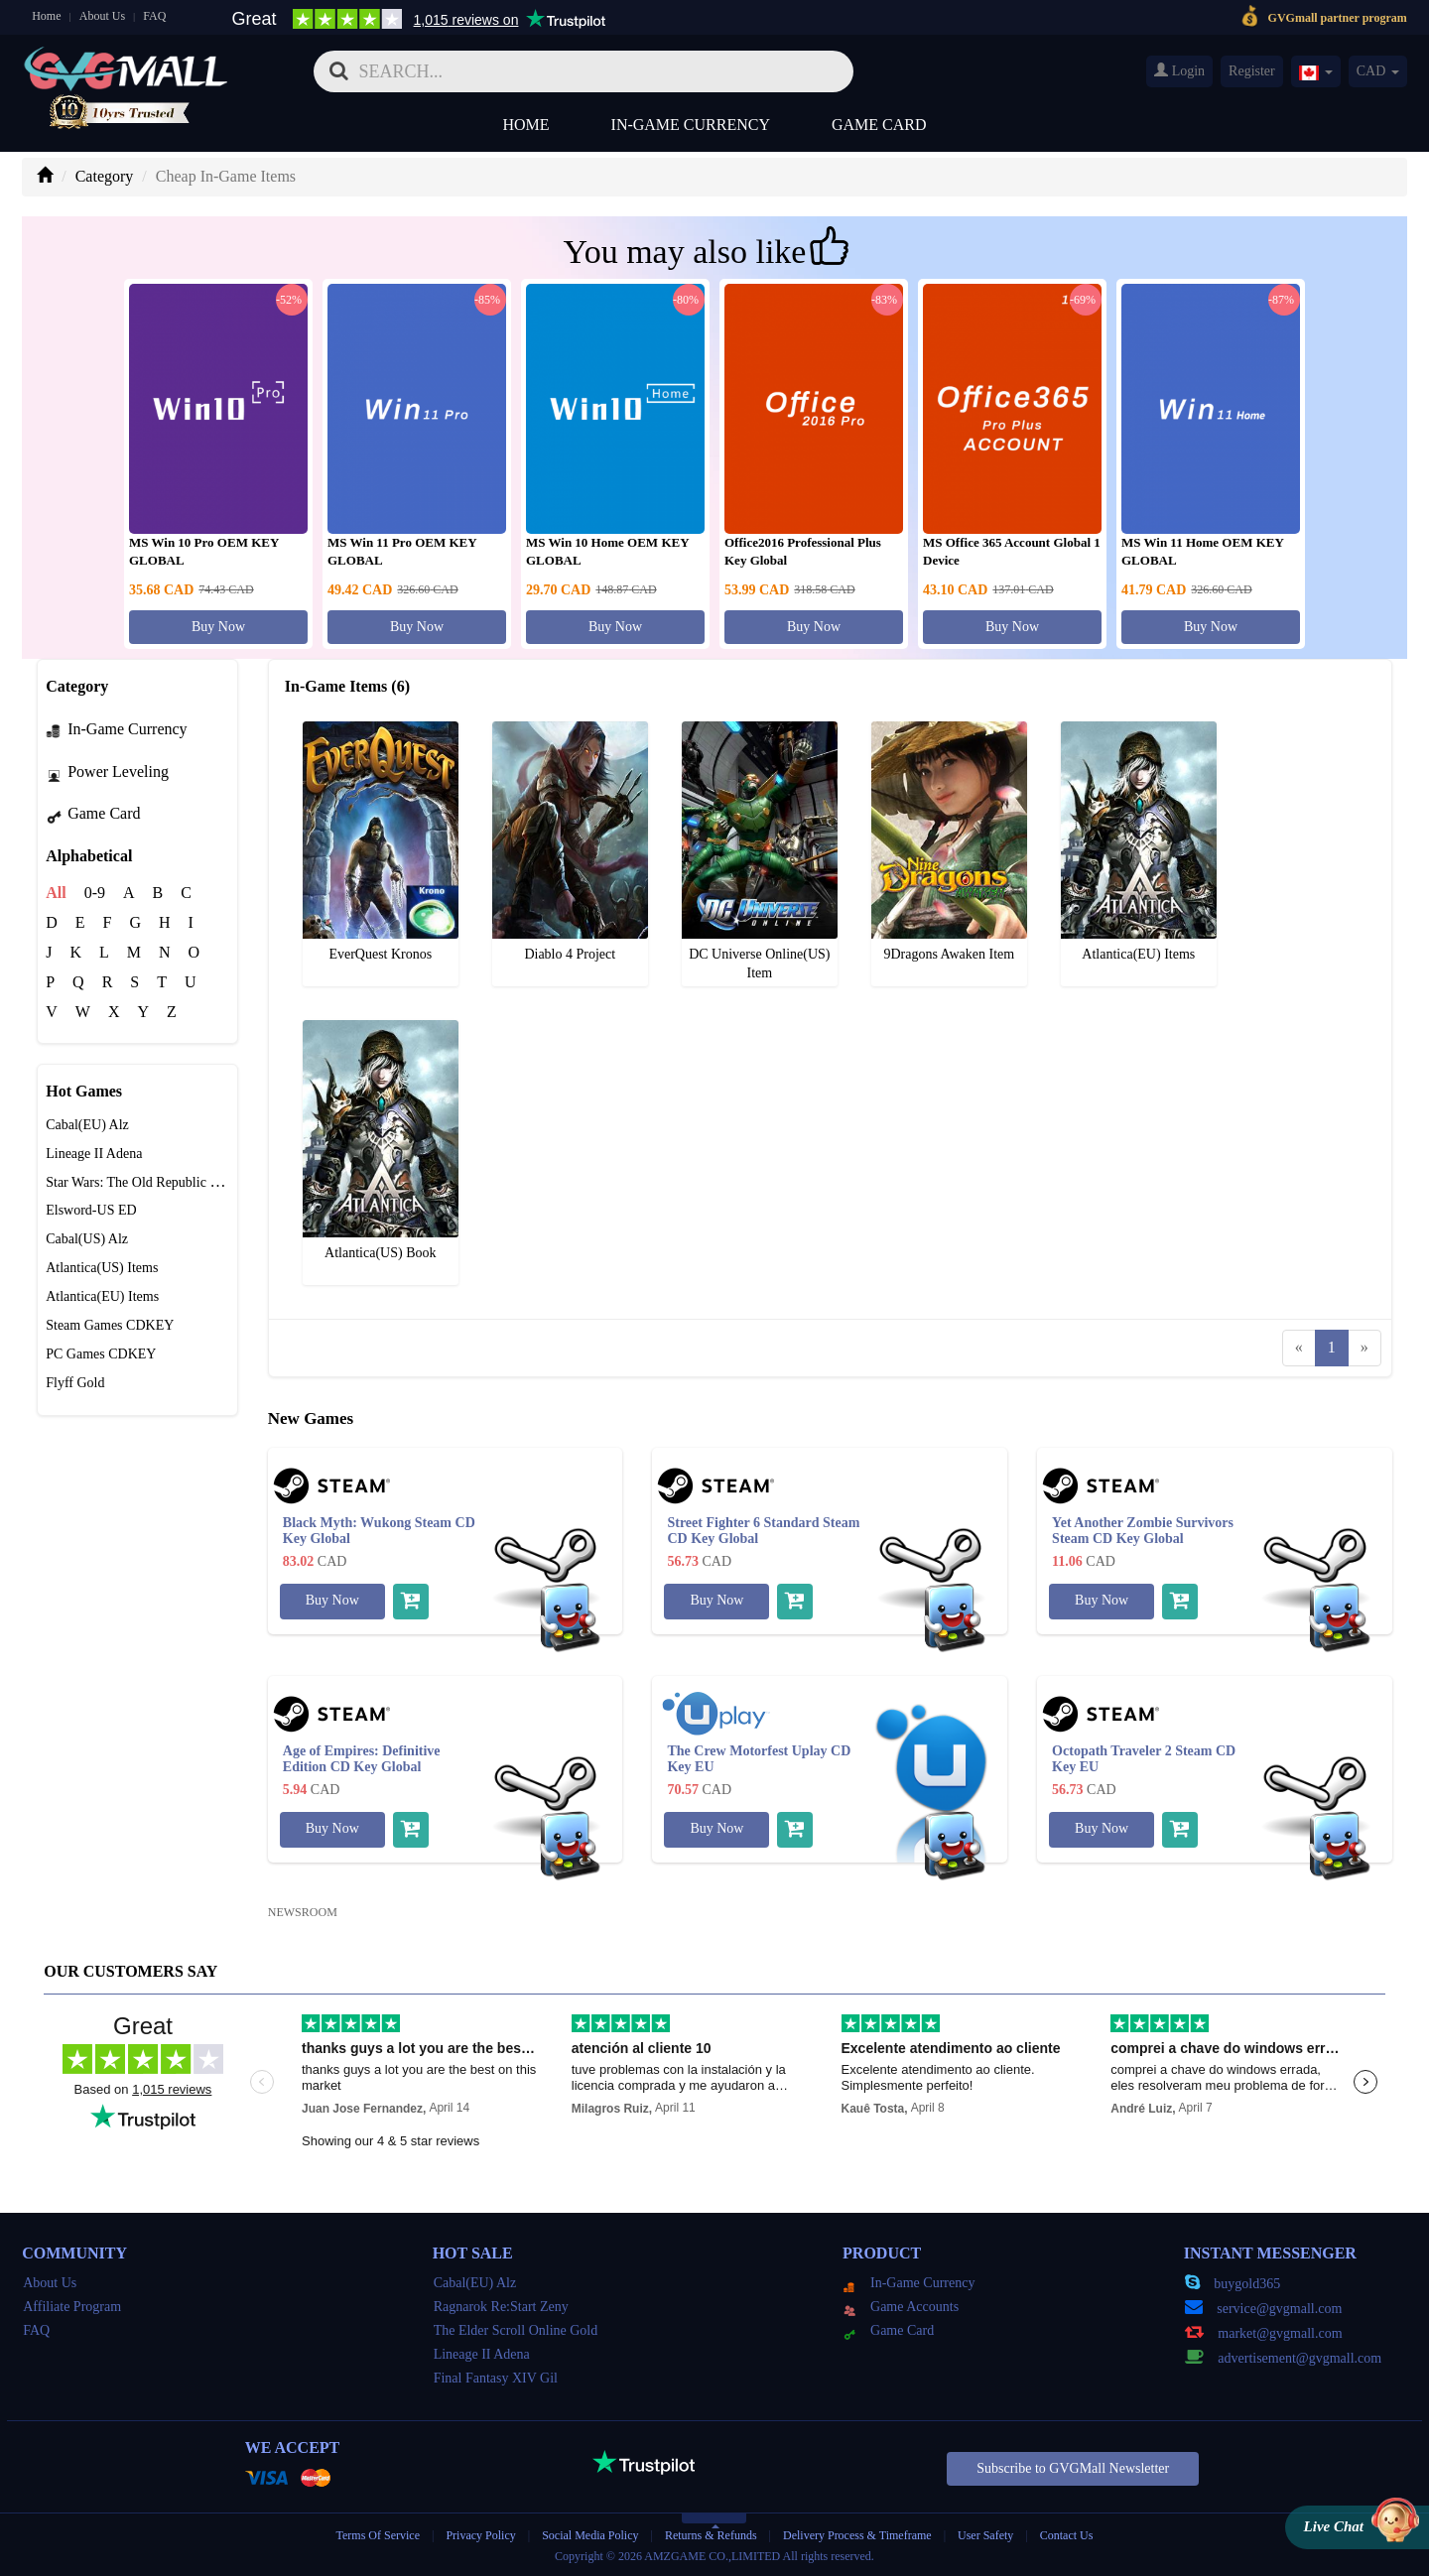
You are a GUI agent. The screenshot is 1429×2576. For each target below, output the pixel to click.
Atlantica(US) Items (102, 1267)
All (55, 892)
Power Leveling (107, 771)
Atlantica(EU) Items (102, 1296)
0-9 (94, 892)
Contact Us (1067, 2535)
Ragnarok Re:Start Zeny (501, 2306)
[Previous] (1299, 1348)
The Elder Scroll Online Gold (516, 2330)
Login (1179, 70)
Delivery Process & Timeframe (857, 2535)
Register (1252, 71)
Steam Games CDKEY (110, 1325)
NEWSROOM (302, 1912)
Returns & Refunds (711, 2535)
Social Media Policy (590, 2535)
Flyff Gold (75, 1382)
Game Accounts (901, 2306)
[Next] (1364, 1348)
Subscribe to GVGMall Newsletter (1072, 2468)
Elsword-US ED (91, 1210)
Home (46, 16)
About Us (102, 16)
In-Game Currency (690, 124)
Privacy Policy (482, 2535)
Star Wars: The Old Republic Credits (148, 1182)
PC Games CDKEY (101, 1354)
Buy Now (218, 626)
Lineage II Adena (94, 1153)
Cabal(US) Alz (87, 1238)
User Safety (985, 2535)
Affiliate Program (72, 2306)
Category (104, 176)
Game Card (879, 124)
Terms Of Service (378, 2535)
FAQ (154, 16)
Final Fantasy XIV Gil (496, 2378)
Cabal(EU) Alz (87, 1124)
